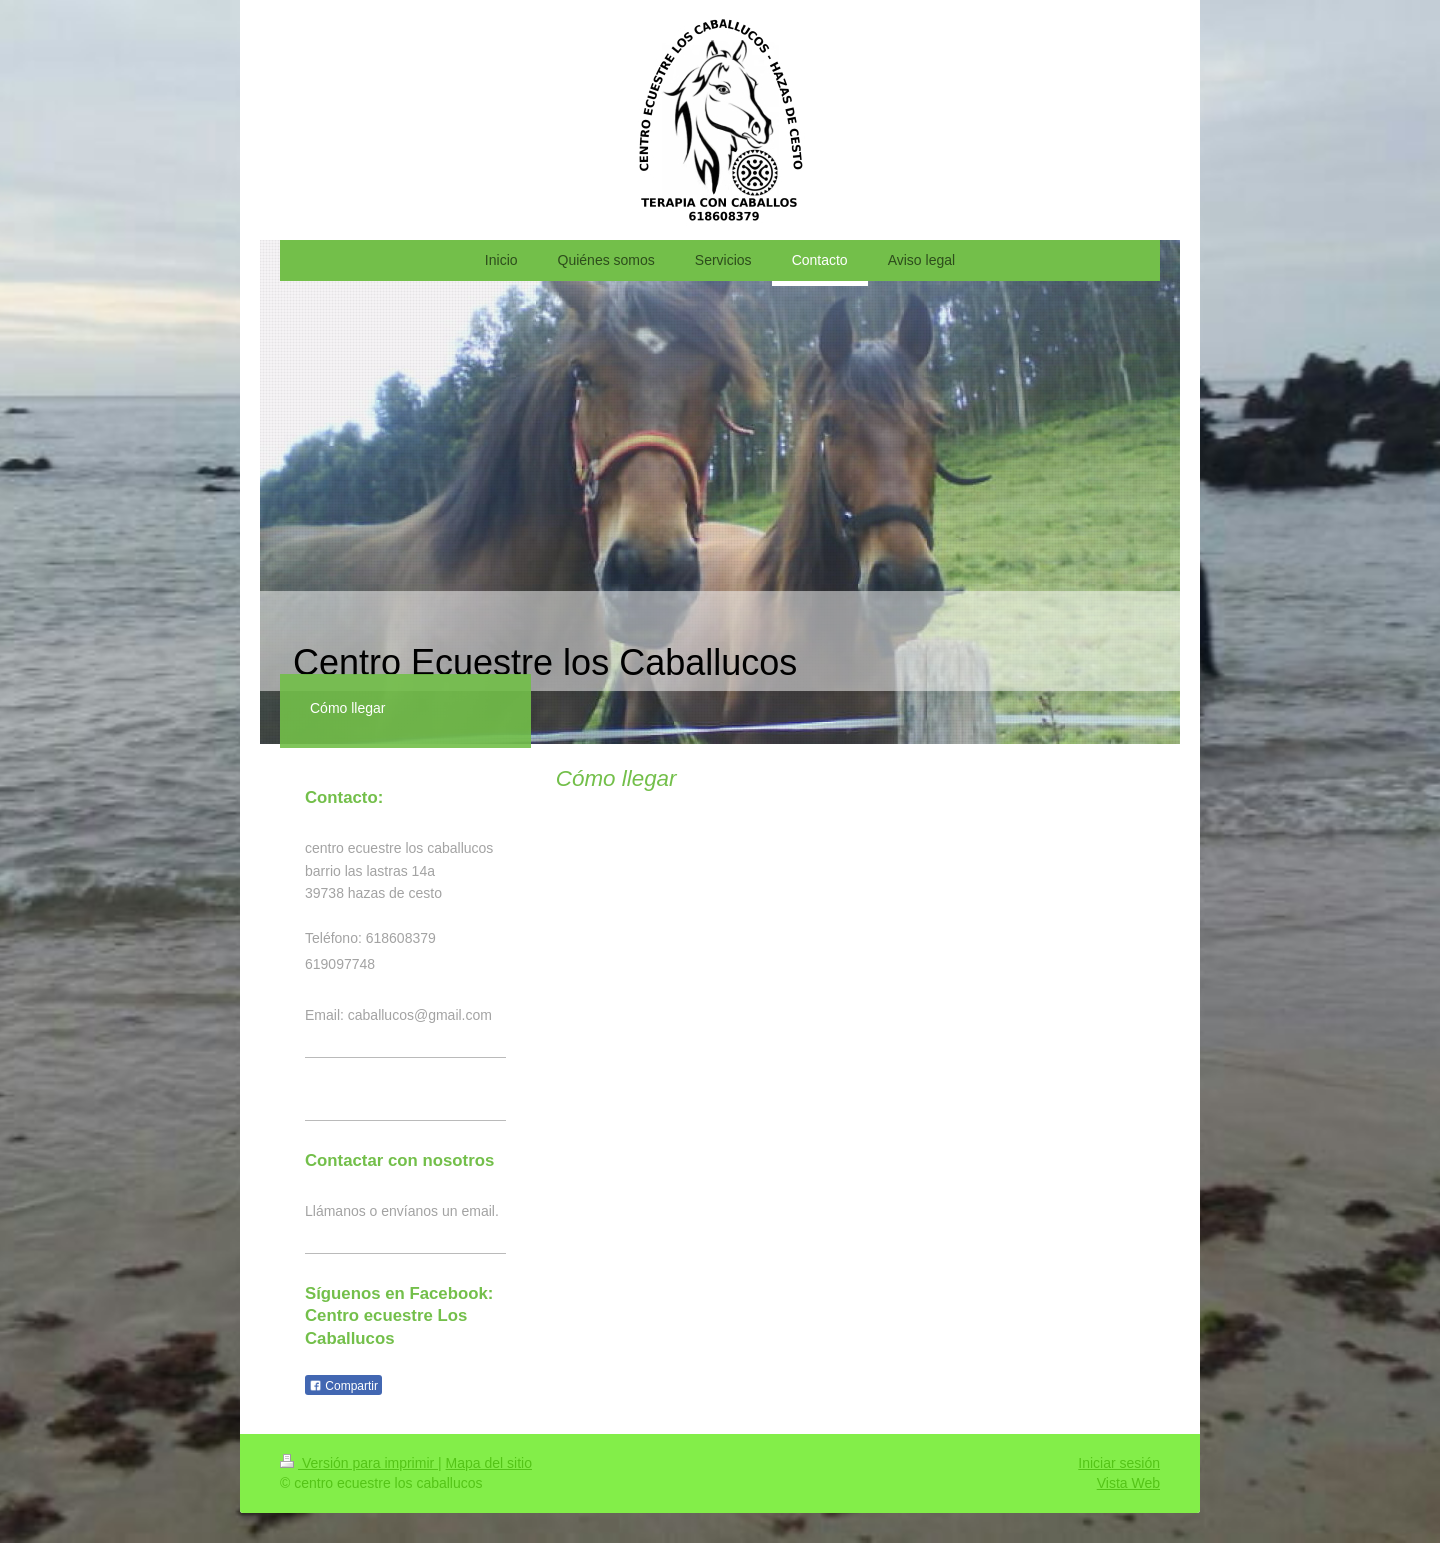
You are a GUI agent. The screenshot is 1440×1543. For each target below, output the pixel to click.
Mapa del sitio (489, 1463)
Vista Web (1128, 1483)
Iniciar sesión (1119, 1463)
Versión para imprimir (359, 1463)
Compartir (343, 1386)
